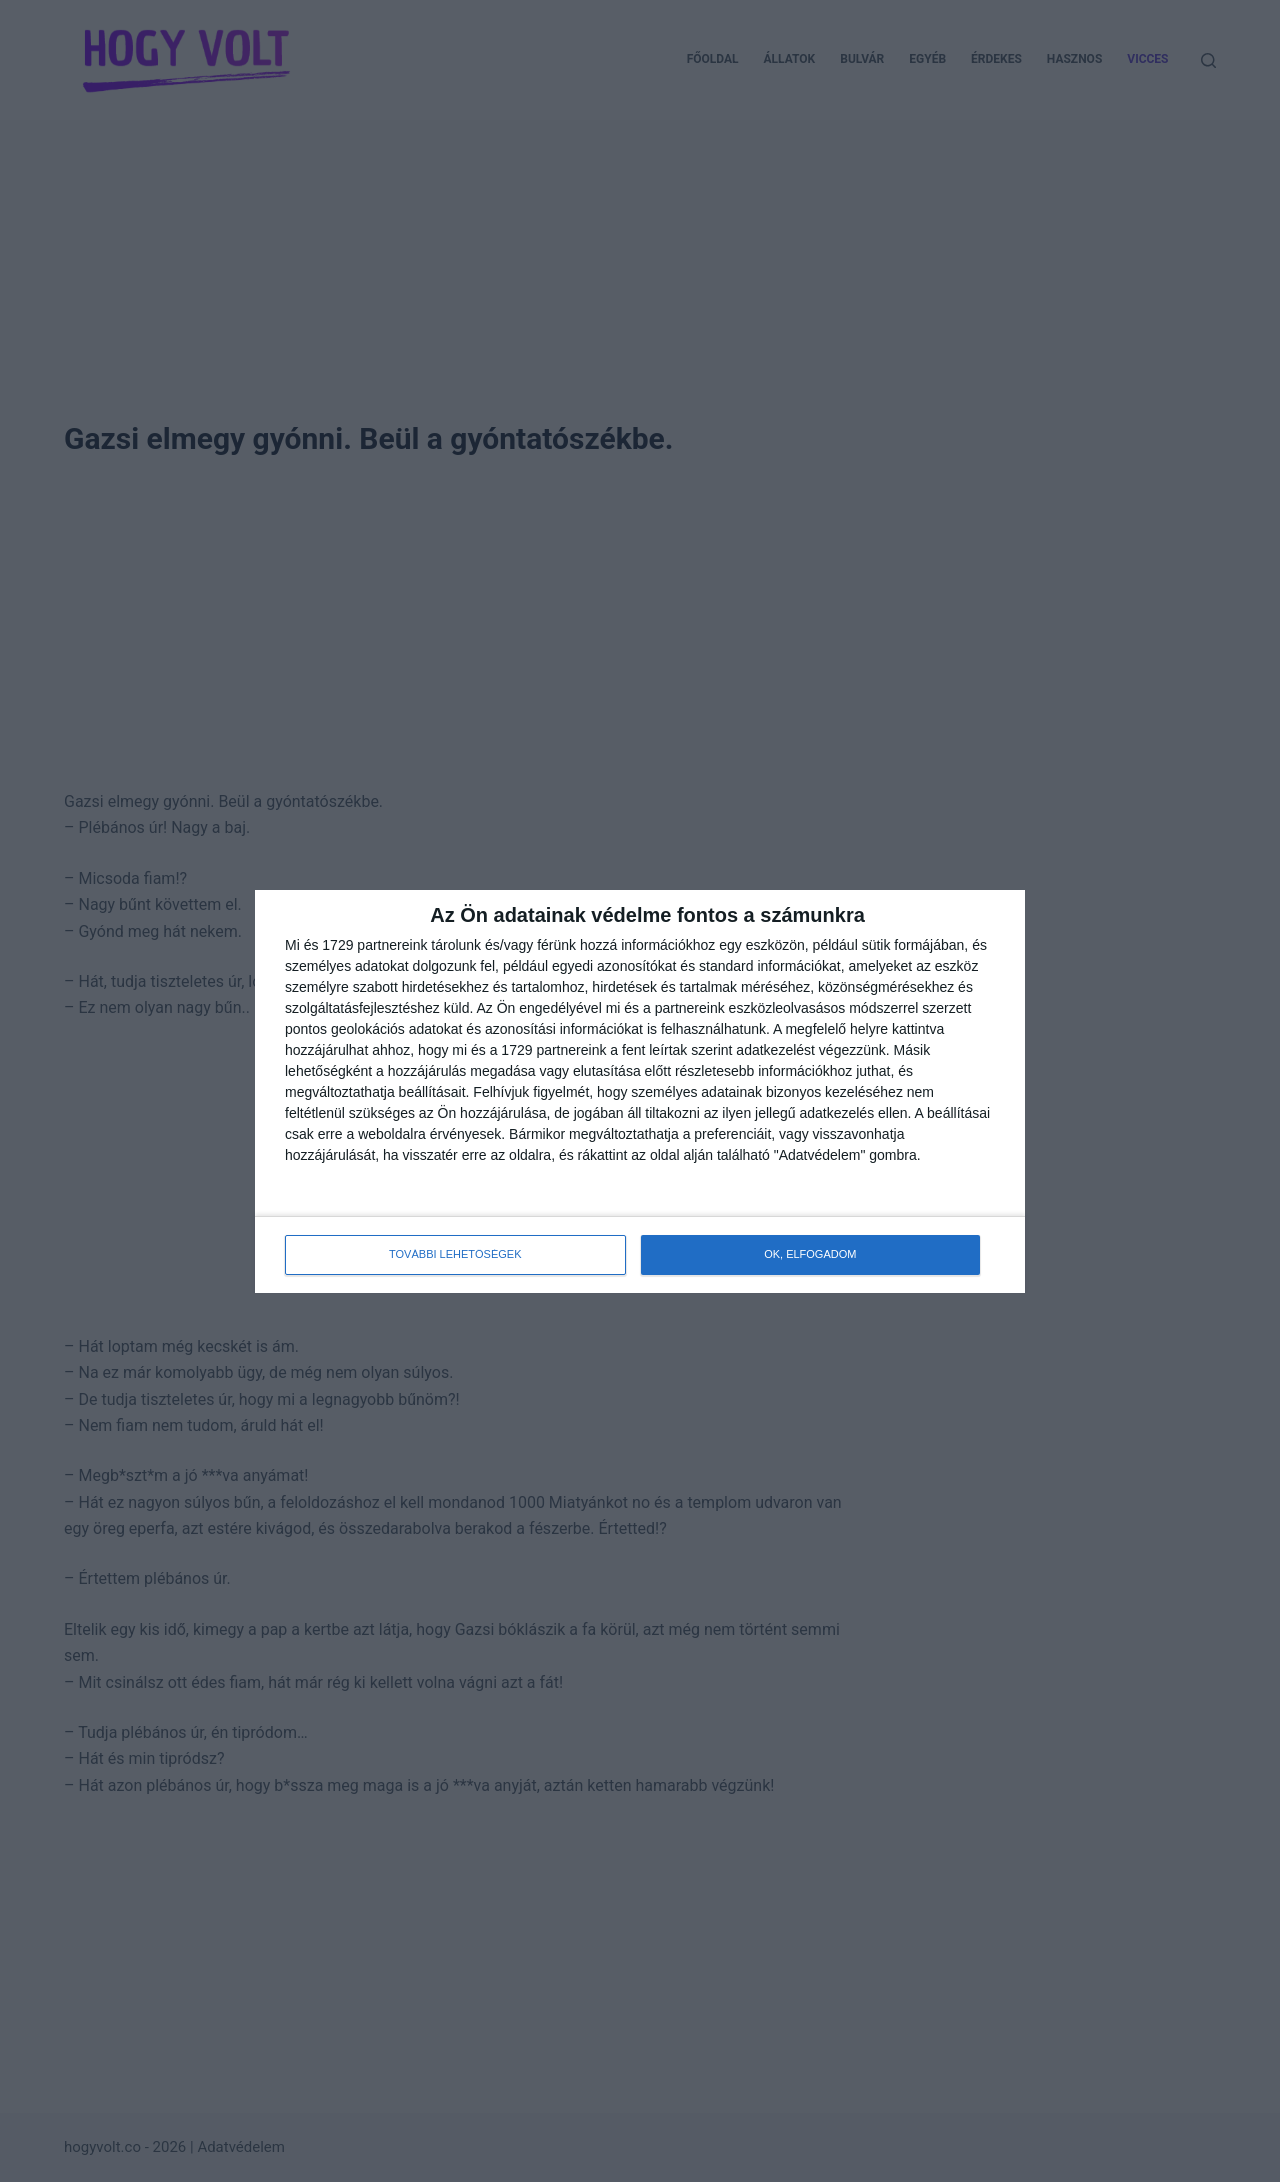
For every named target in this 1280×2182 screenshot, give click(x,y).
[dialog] (640, 1091)
